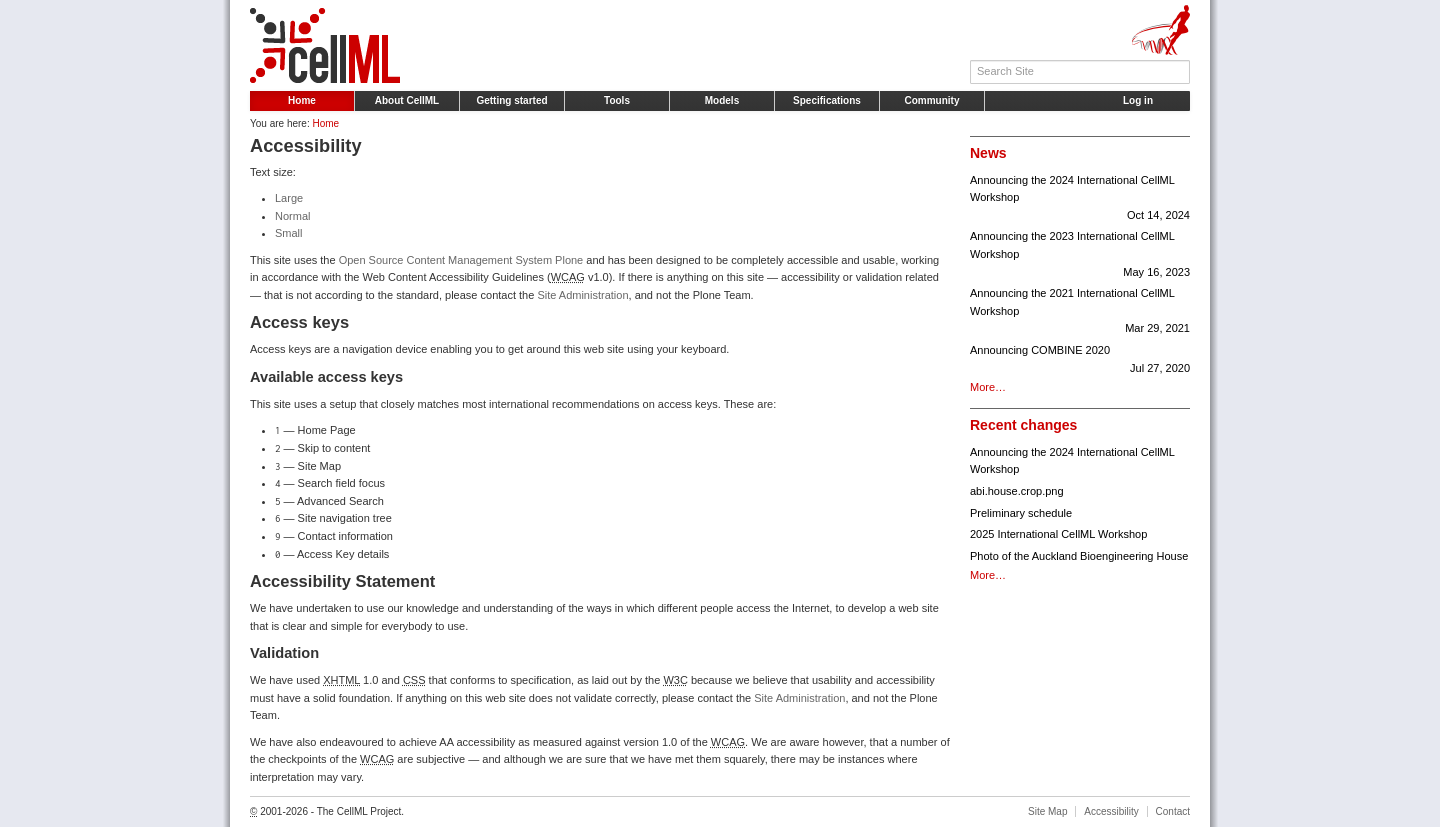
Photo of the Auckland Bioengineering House (1079, 556)
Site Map (1047, 811)
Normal (292, 216)
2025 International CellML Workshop (1058, 534)
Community (932, 100)
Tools (617, 100)
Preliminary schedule (1021, 513)
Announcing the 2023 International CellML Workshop (1080, 255)
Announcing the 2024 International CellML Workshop (1080, 199)
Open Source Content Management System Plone (461, 260)
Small (289, 233)
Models (722, 100)
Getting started (511, 100)
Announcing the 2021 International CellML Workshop (1080, 312)
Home (302, 100)
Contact (1173, 811)
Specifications (827, 100)
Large (289, 198)
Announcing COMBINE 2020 (1080, 360)
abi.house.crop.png (1017, 491)
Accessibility (1111, 811)
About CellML (407, 100)
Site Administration (582, 295)
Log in (1138, 100)
